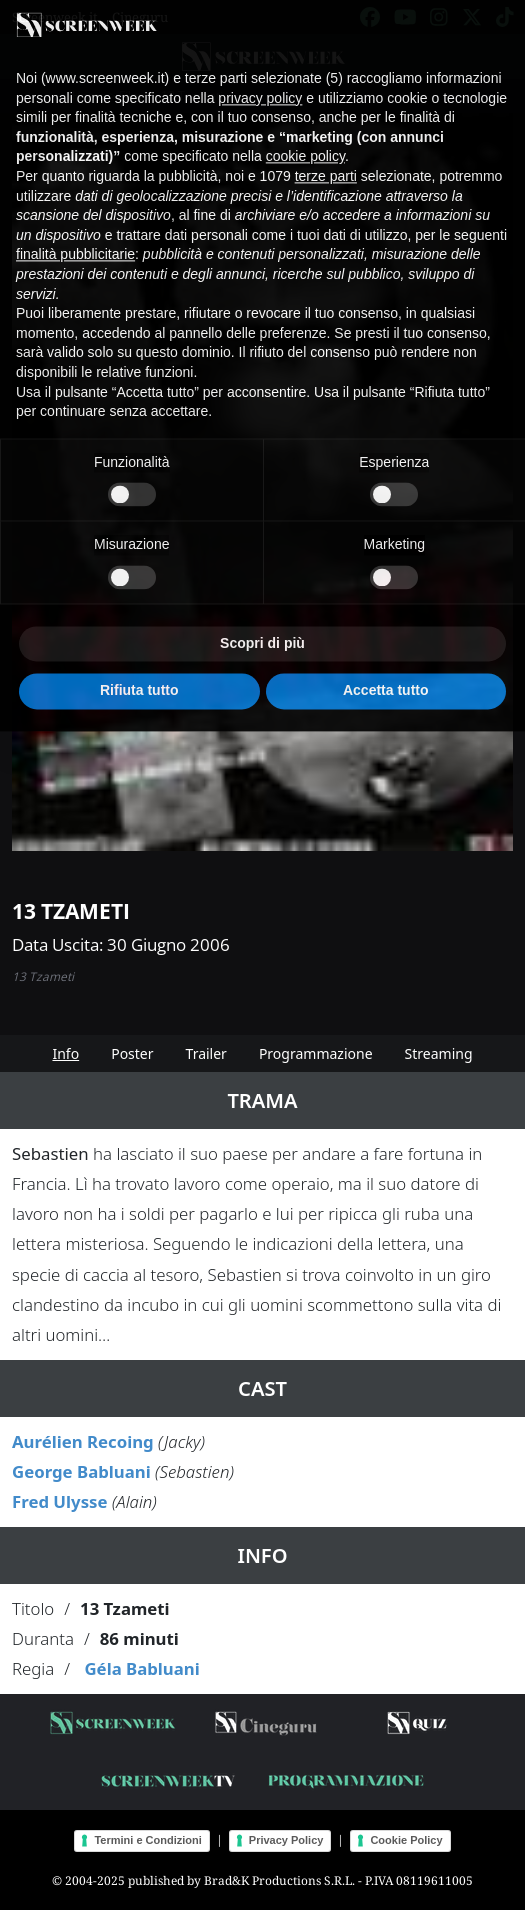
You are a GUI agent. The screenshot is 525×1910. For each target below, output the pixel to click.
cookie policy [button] (305, 146)
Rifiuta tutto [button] (139, 680)
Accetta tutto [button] (386, 680)
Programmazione (316, 1053)
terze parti (326, 166)
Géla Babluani (141, 1668)
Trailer (206, 1053)
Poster (132, 1053)
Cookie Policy (406, 1840)
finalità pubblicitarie (75, 244)
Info (65, 1053)
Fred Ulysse (60, 1501)
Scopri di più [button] (262, 633)
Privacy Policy (286, 1840)
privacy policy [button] (260, 87)
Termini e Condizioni (147, 1840)
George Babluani (81, 1471)
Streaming (439, 1053)
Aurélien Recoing (83, 1441)
